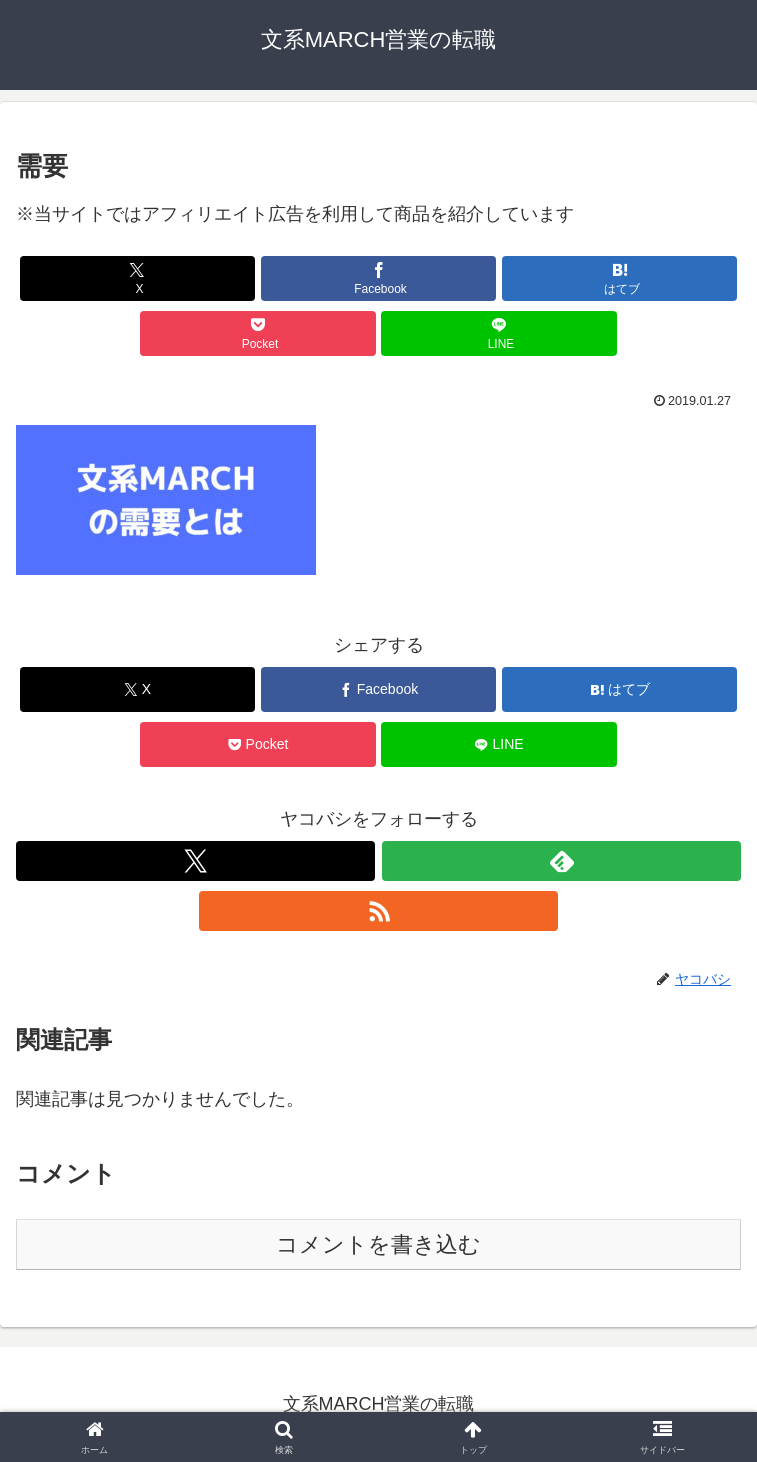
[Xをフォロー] (195, 861)
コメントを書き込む (378, 1244)
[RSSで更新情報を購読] (378, 911)
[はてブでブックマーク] (620, 278)
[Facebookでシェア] (379, 278)
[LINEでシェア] (499, 333)
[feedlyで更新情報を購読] (561, 861)
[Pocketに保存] (258, 333)
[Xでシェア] (138, 278)
